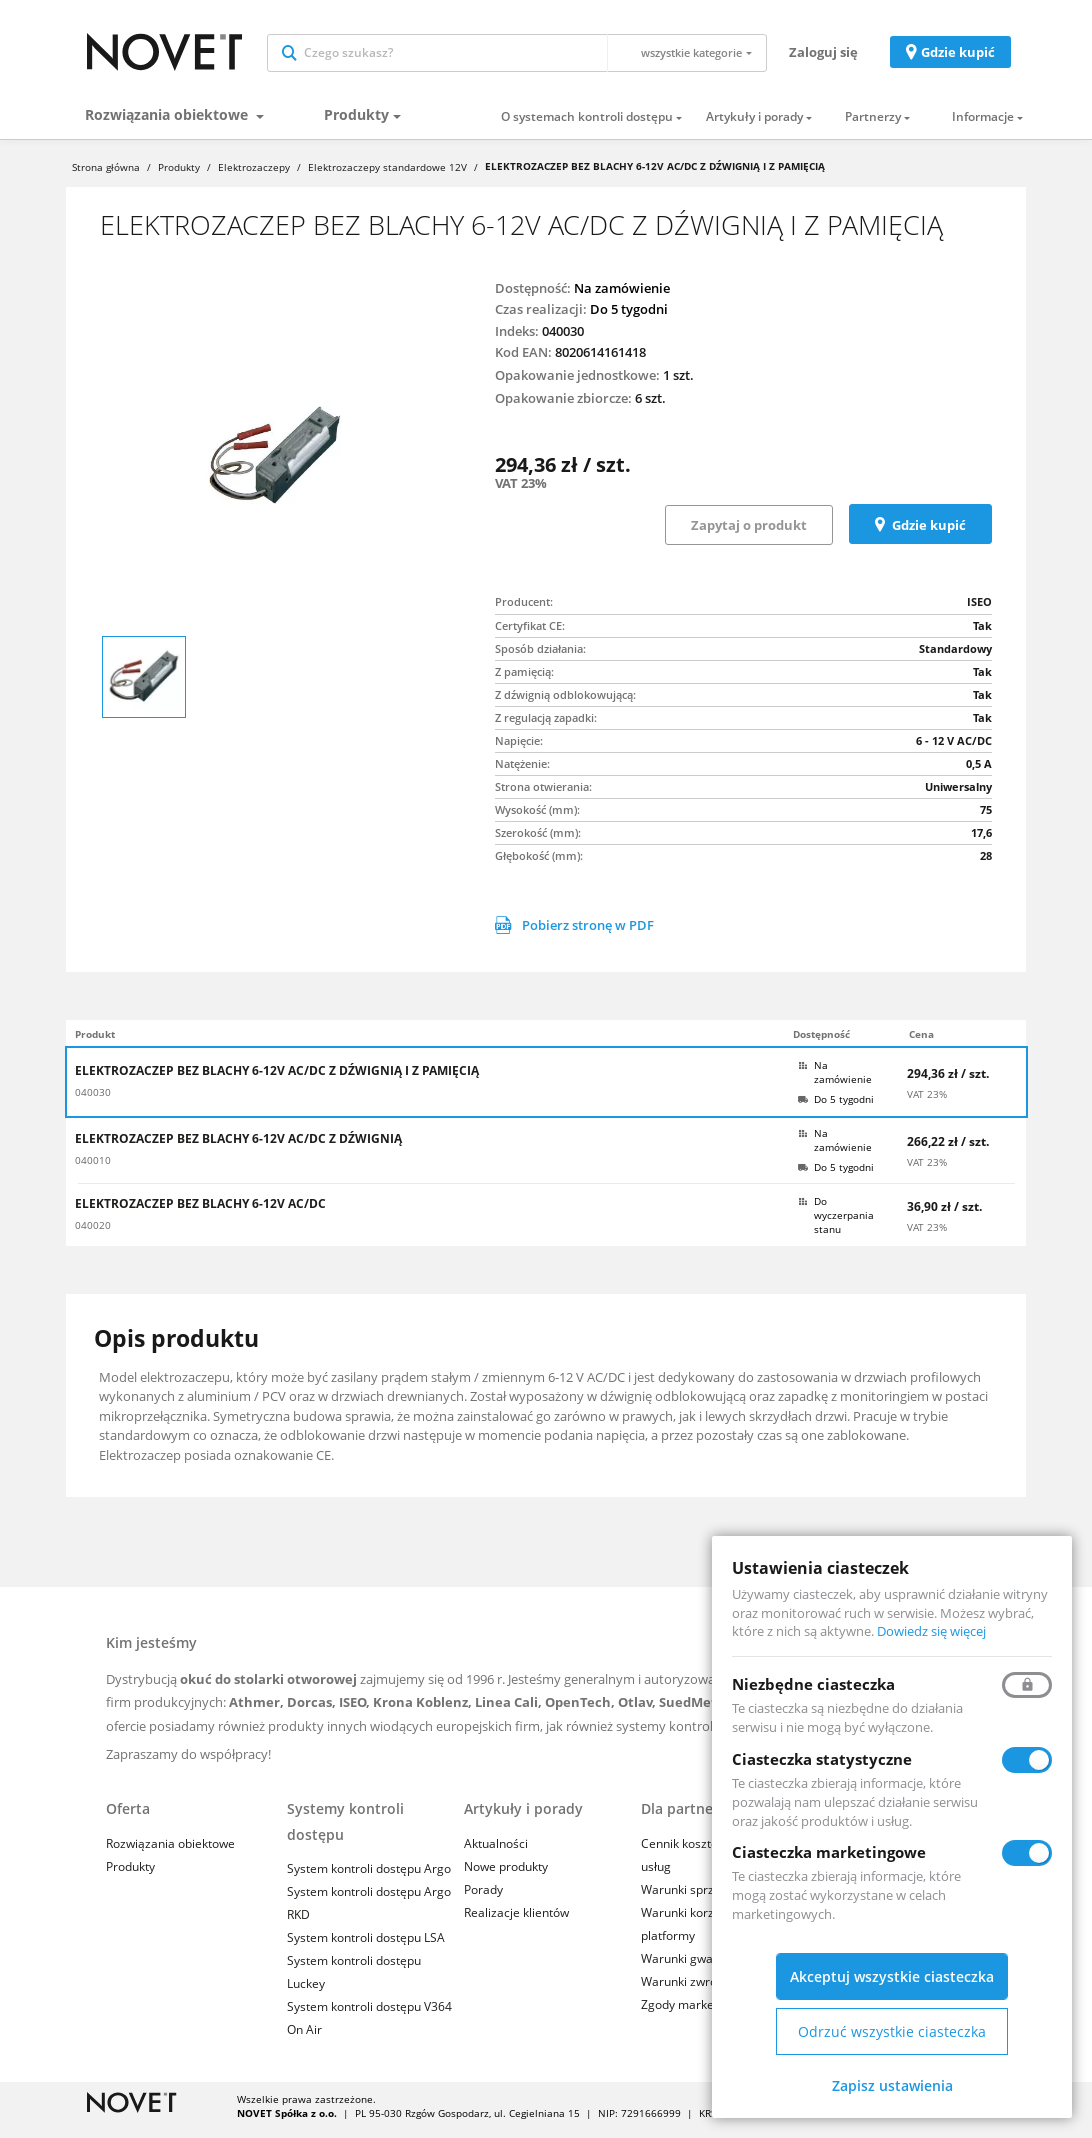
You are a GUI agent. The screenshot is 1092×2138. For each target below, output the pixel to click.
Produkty (356, 123)
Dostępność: (533, 297)
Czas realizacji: (541, 318)
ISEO (979, 610)
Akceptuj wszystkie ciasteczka (892, 1976)
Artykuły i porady (754, 126)
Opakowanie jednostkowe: (577, 384)
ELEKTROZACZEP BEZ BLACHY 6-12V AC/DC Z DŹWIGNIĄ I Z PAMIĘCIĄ (277, 1080)
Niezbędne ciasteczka (813, 1684)
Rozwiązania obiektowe (168, 123)
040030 (93, 1101)
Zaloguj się (823, 56)
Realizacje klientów (516, 1921)
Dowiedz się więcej (931, 1631)
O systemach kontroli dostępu (587, 126)
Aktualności (496, 1851)
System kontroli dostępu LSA (366, 1946)
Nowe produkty (506, 1875)
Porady (483, 1898)
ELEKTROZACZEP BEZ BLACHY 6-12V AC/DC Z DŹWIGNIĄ (238, 1148)
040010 (93, 1169)
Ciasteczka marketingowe (829, 1852)
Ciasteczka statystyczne (822, 1759)
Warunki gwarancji (692, 1967)
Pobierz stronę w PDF (574, 934)
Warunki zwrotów (689, 1990)
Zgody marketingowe (699, 2013)
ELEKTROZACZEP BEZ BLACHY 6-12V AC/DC (200, 1213)
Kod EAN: (523, 361)
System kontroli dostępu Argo (369, 1877)
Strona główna (106, 176)
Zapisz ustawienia (892, 2085)
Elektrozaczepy (254, 176)
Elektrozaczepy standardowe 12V (387, 176)
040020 (93, 1234)
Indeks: (517, 340)
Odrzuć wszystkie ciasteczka (892, 2031)
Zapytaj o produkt (749, 534)
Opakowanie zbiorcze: (563, 407)
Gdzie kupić (958, 56)
